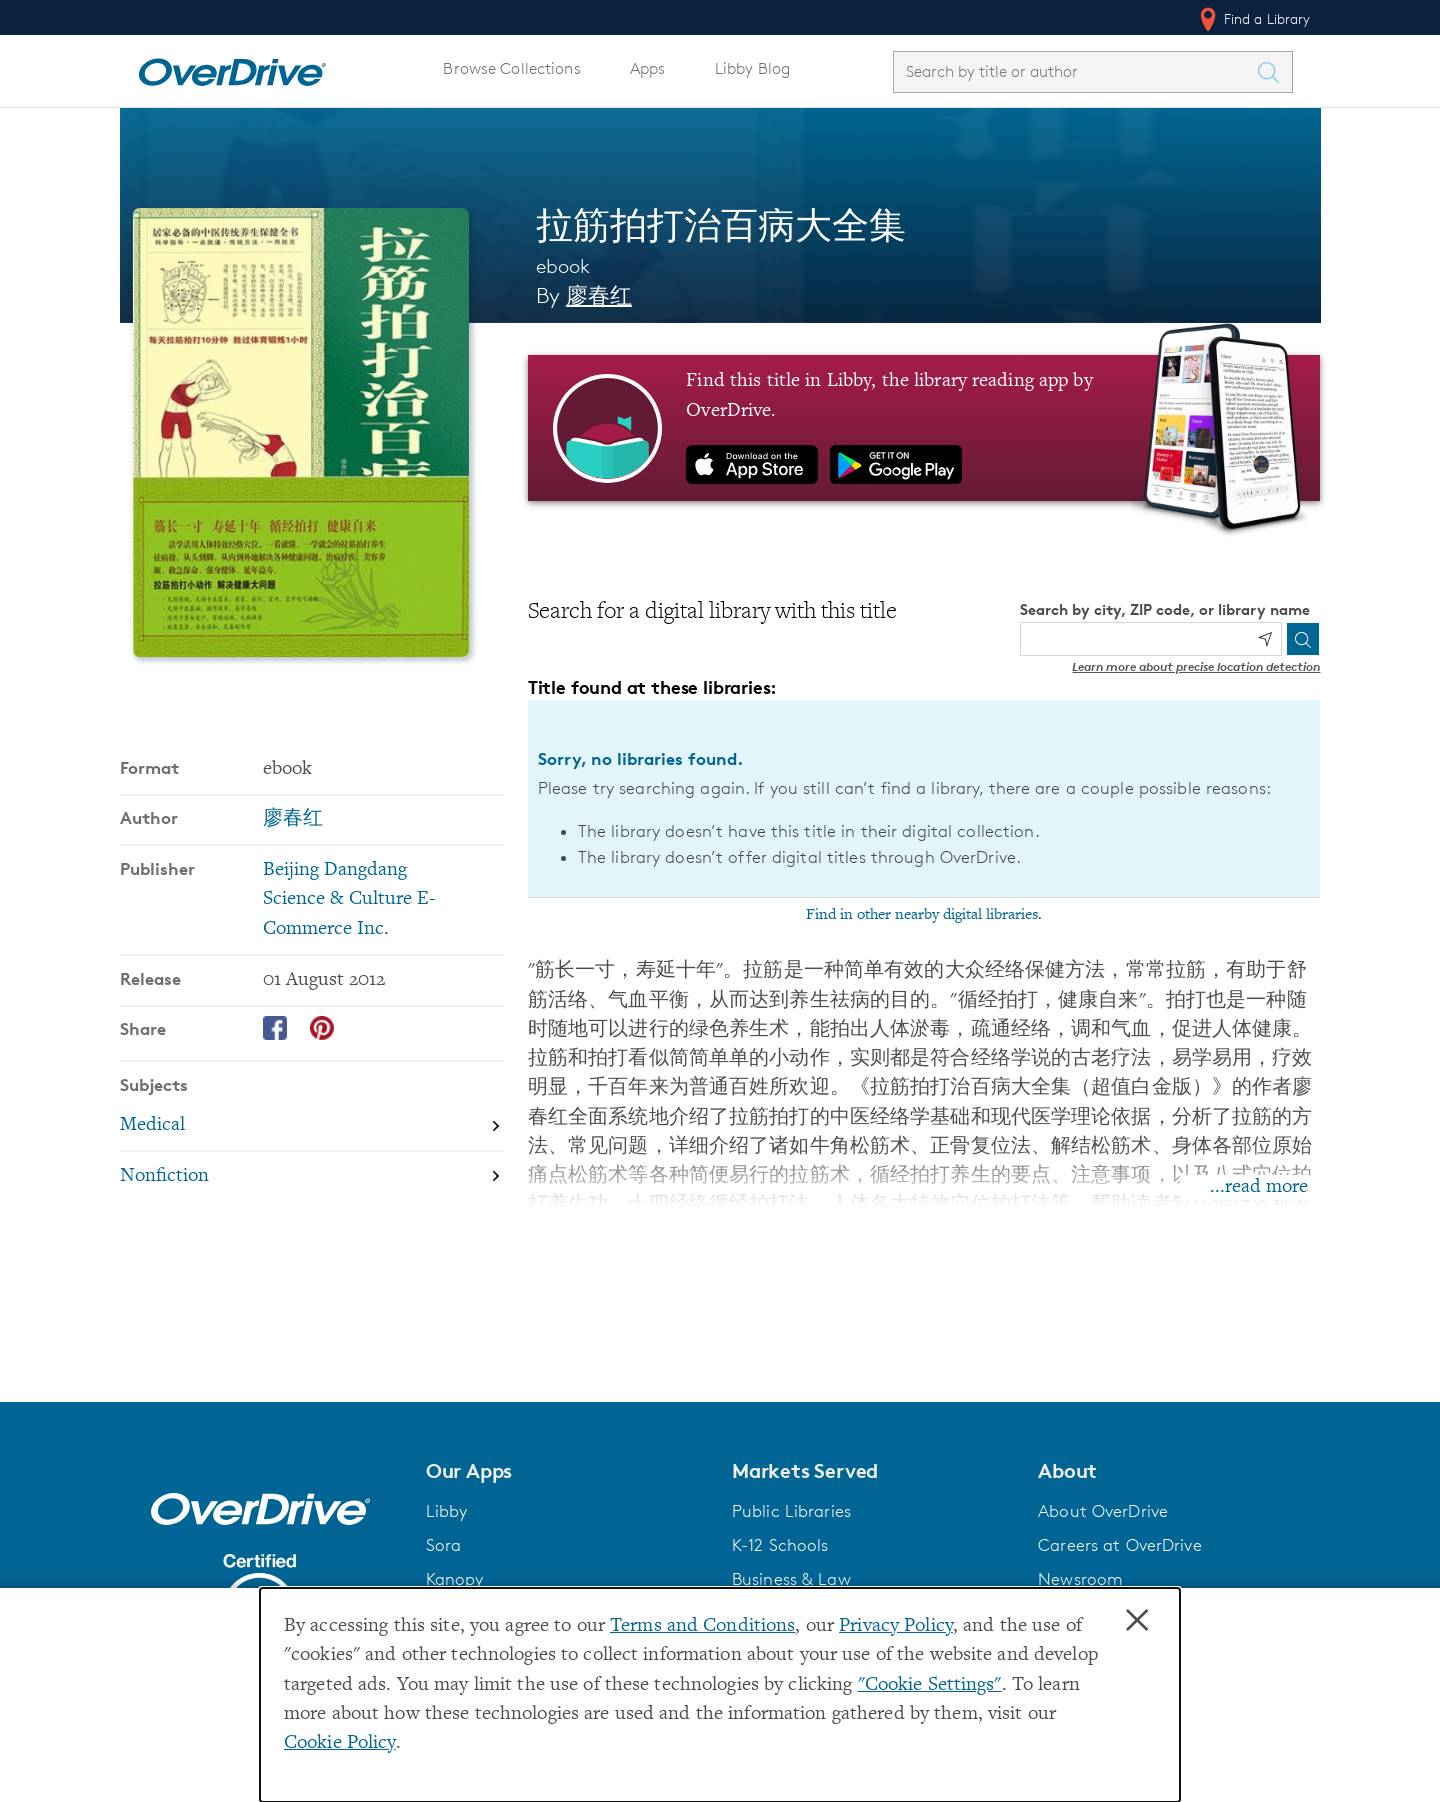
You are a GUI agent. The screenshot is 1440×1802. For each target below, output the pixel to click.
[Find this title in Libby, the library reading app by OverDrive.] (924, 428)
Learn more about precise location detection (1196, 666)
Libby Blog (752, 68)
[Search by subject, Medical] (312, 1125)
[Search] (1303, 639)
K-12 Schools (780, 1545)
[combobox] (1075, 71)
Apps (648, 68)
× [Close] (1137, 1621)
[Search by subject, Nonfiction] (312, 1176)
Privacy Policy (896, 1626)
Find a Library (1253, 19)
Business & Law (791, 1579)
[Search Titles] (1274, 72)
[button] (567, 1471)
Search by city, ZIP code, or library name (1165, 609)
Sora (444, 1545)
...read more (1259, 1187)
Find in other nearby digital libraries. (924, 915)
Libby (447, 1511)
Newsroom (1080, 1579)
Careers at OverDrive (1119, 1545)
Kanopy (455, 1579)
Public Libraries (791, 1511)
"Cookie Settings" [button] (930, 1685)
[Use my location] (1265, 639)
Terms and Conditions (702, 1626)
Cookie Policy (340, 1743)
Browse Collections (511, 68)
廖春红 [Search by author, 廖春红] (599, 295)
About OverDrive (1103, 1511)
